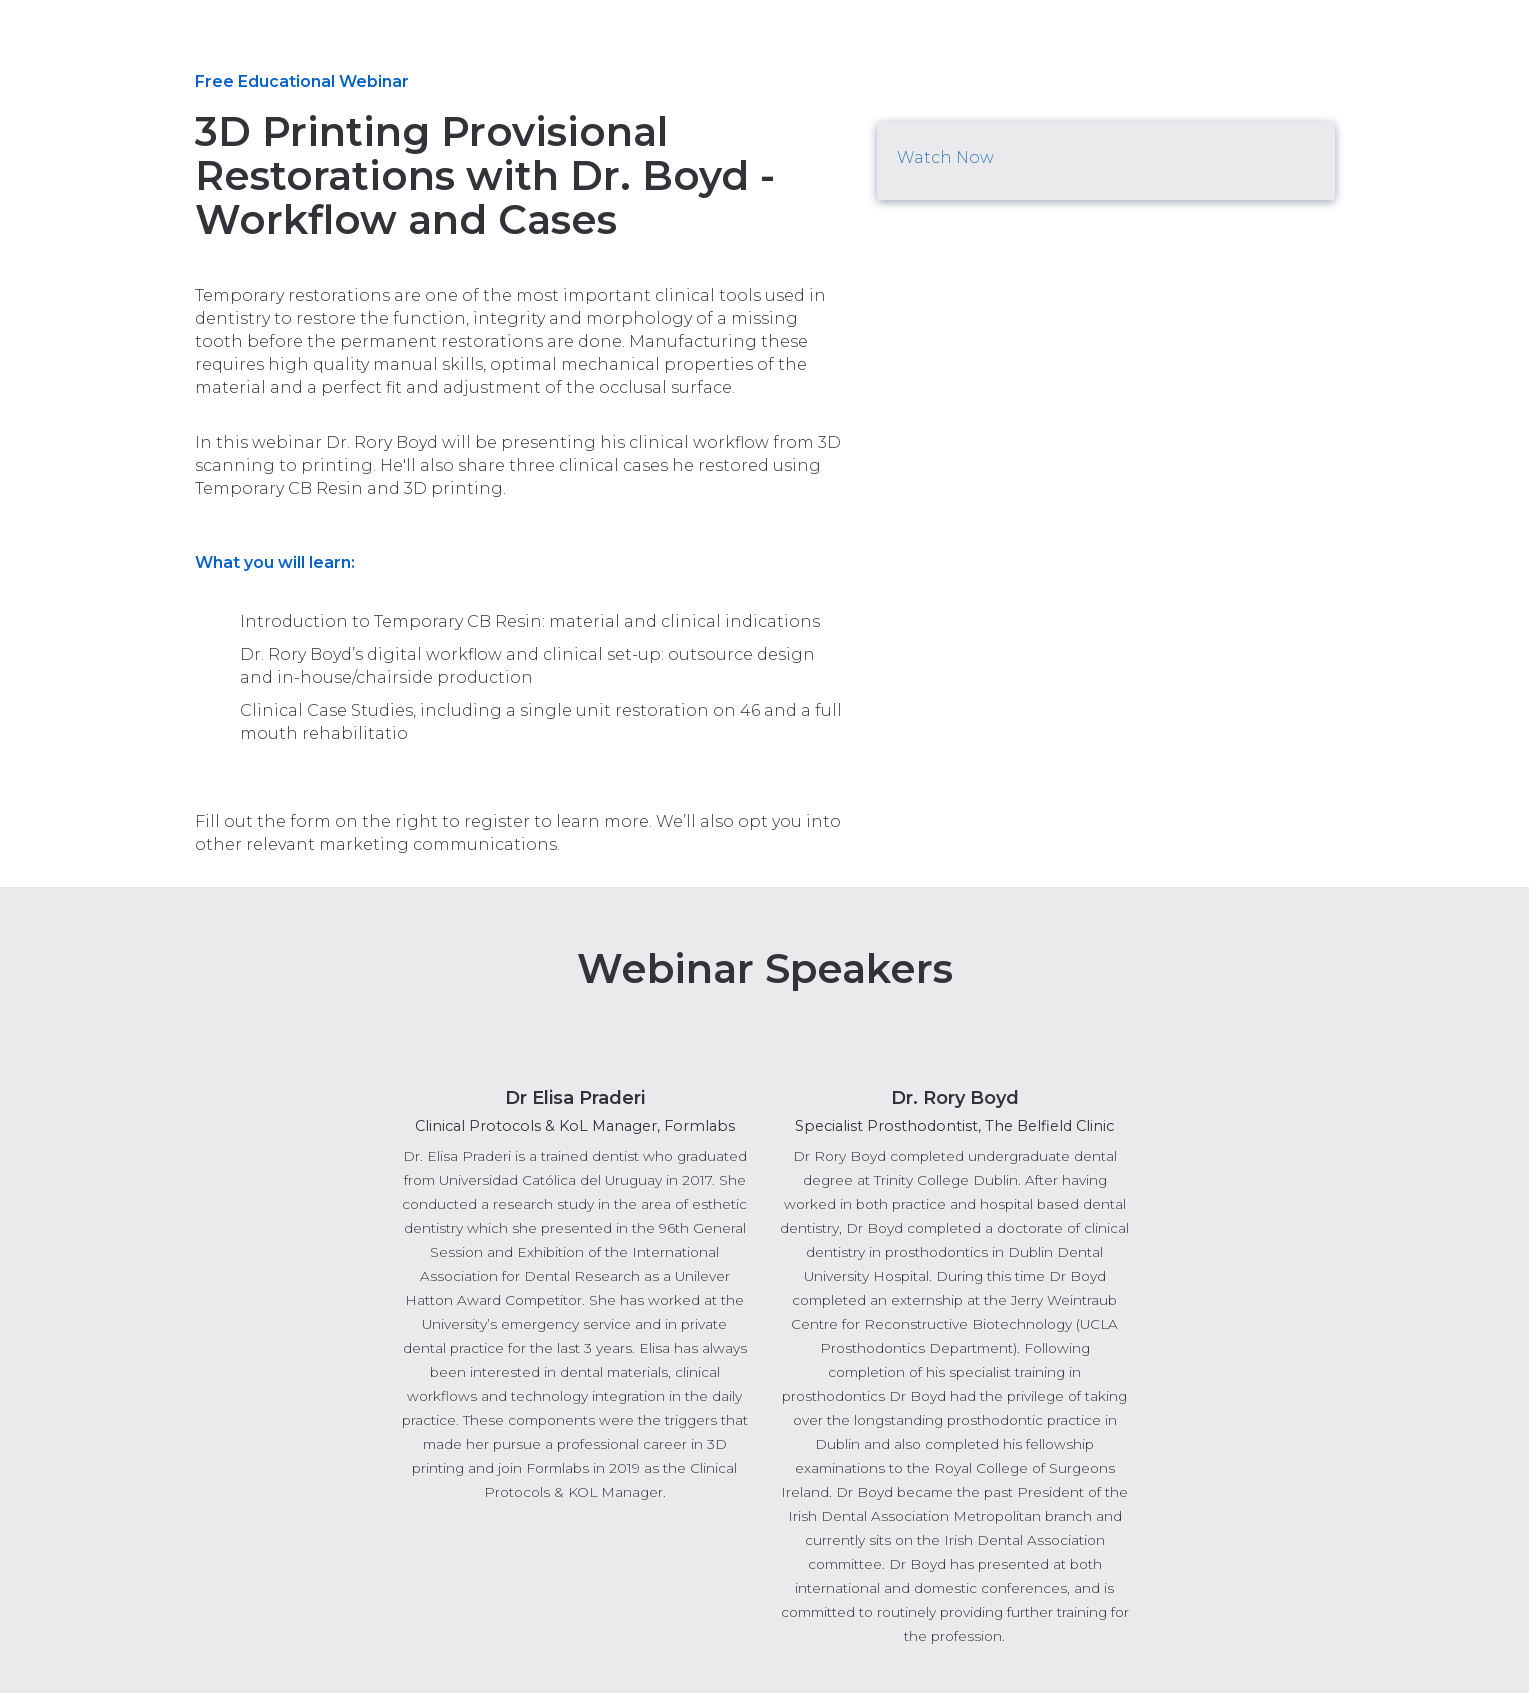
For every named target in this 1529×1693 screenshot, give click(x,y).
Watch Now (945, 157)
